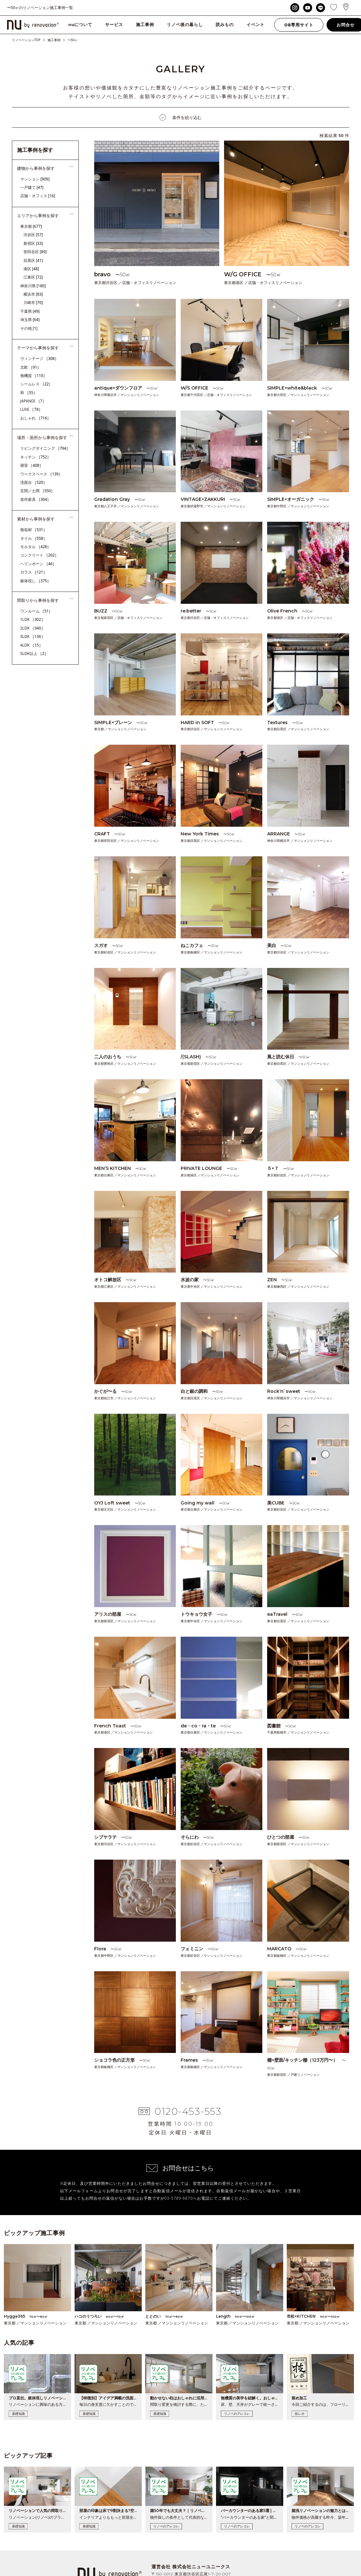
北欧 (30, 367)
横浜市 (33, 294)
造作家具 (35, 499)
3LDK (32, 636)
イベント (256, 24)
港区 (31, 268)
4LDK (31, 645)
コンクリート (39, 555)
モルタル (35, 546)
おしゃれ (35, 418)
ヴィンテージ (39, 358)
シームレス (36, 384)
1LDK (32, 619)
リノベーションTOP (26, 40)
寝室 (31, 465)
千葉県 (30, 311)
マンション (35, 179)
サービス (114, 24)
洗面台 (33, 482)
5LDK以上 (34, 653)
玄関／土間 (37, 490)
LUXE (31, 409)
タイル (33, 538)
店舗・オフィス (37, 195)
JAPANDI (33, 401)
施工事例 (145, 24)
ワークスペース (41, 474)
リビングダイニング (45, 448)
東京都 (31, 226)
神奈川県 (33, 286)
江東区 (33, 277)
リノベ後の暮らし (185, 24)
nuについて (80, 24)
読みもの (225, 24)
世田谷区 (35, 251)
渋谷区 (33, 234)
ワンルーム (36, 611)
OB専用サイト (298, 25)
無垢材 (33, 529)
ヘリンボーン (38, 563)
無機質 (33, 375)
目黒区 (33, 260)
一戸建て (32, 187)
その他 (29, 328)
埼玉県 (30, 319)
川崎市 (33, 302)
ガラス (33, 572)
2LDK (32, 628)
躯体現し (35, 581)
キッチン (35, 457)
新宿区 (33, 243)
